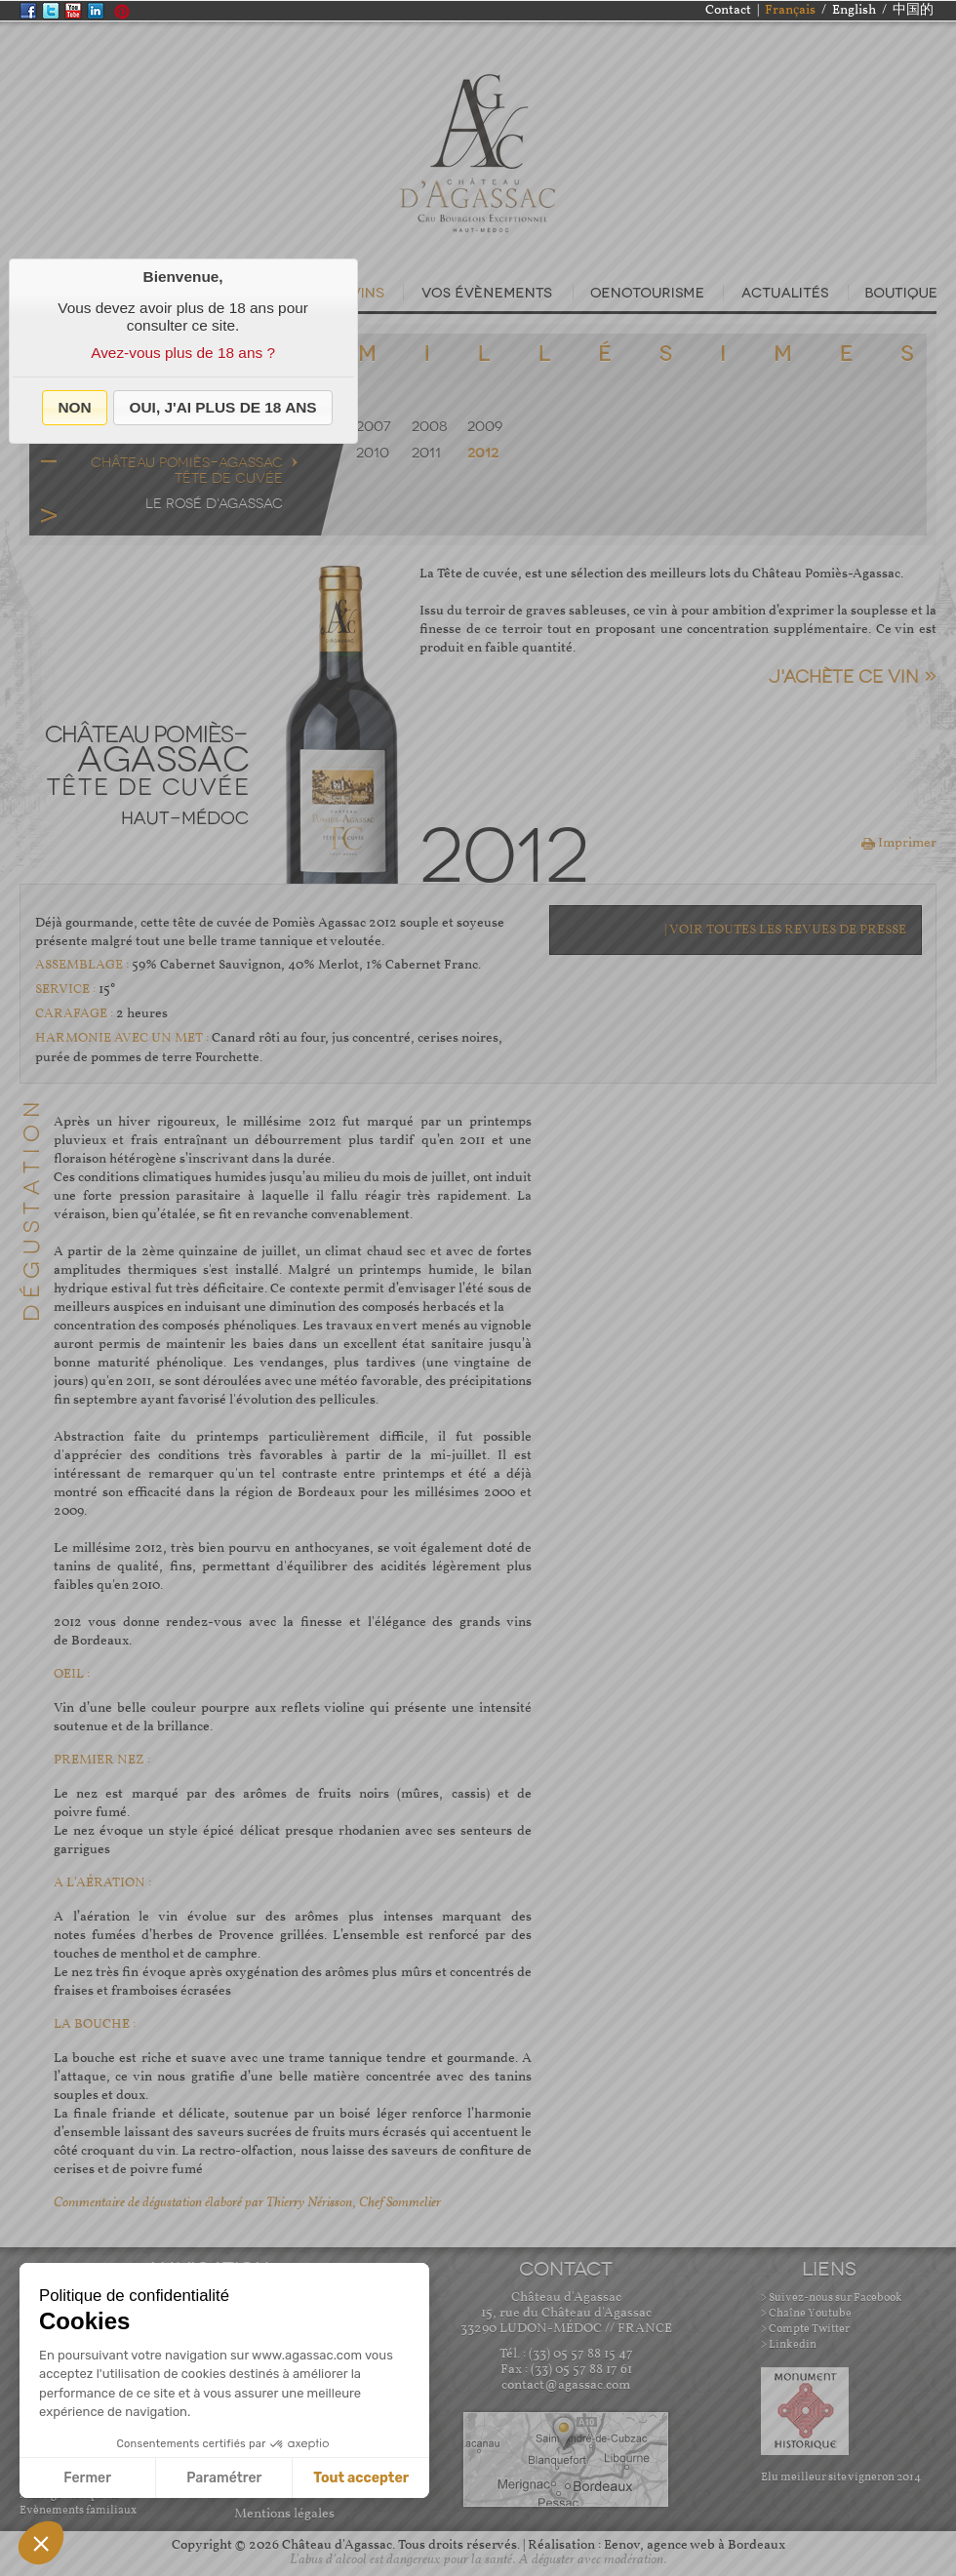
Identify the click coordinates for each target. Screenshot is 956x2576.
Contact (728, 10)
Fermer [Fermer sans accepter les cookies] (87, 2478)
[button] (74, 407)
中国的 (913, 10)
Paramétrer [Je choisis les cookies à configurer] (223, 2478)
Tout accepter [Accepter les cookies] (361, 2478)
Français (790, 10)
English (854, 10)
